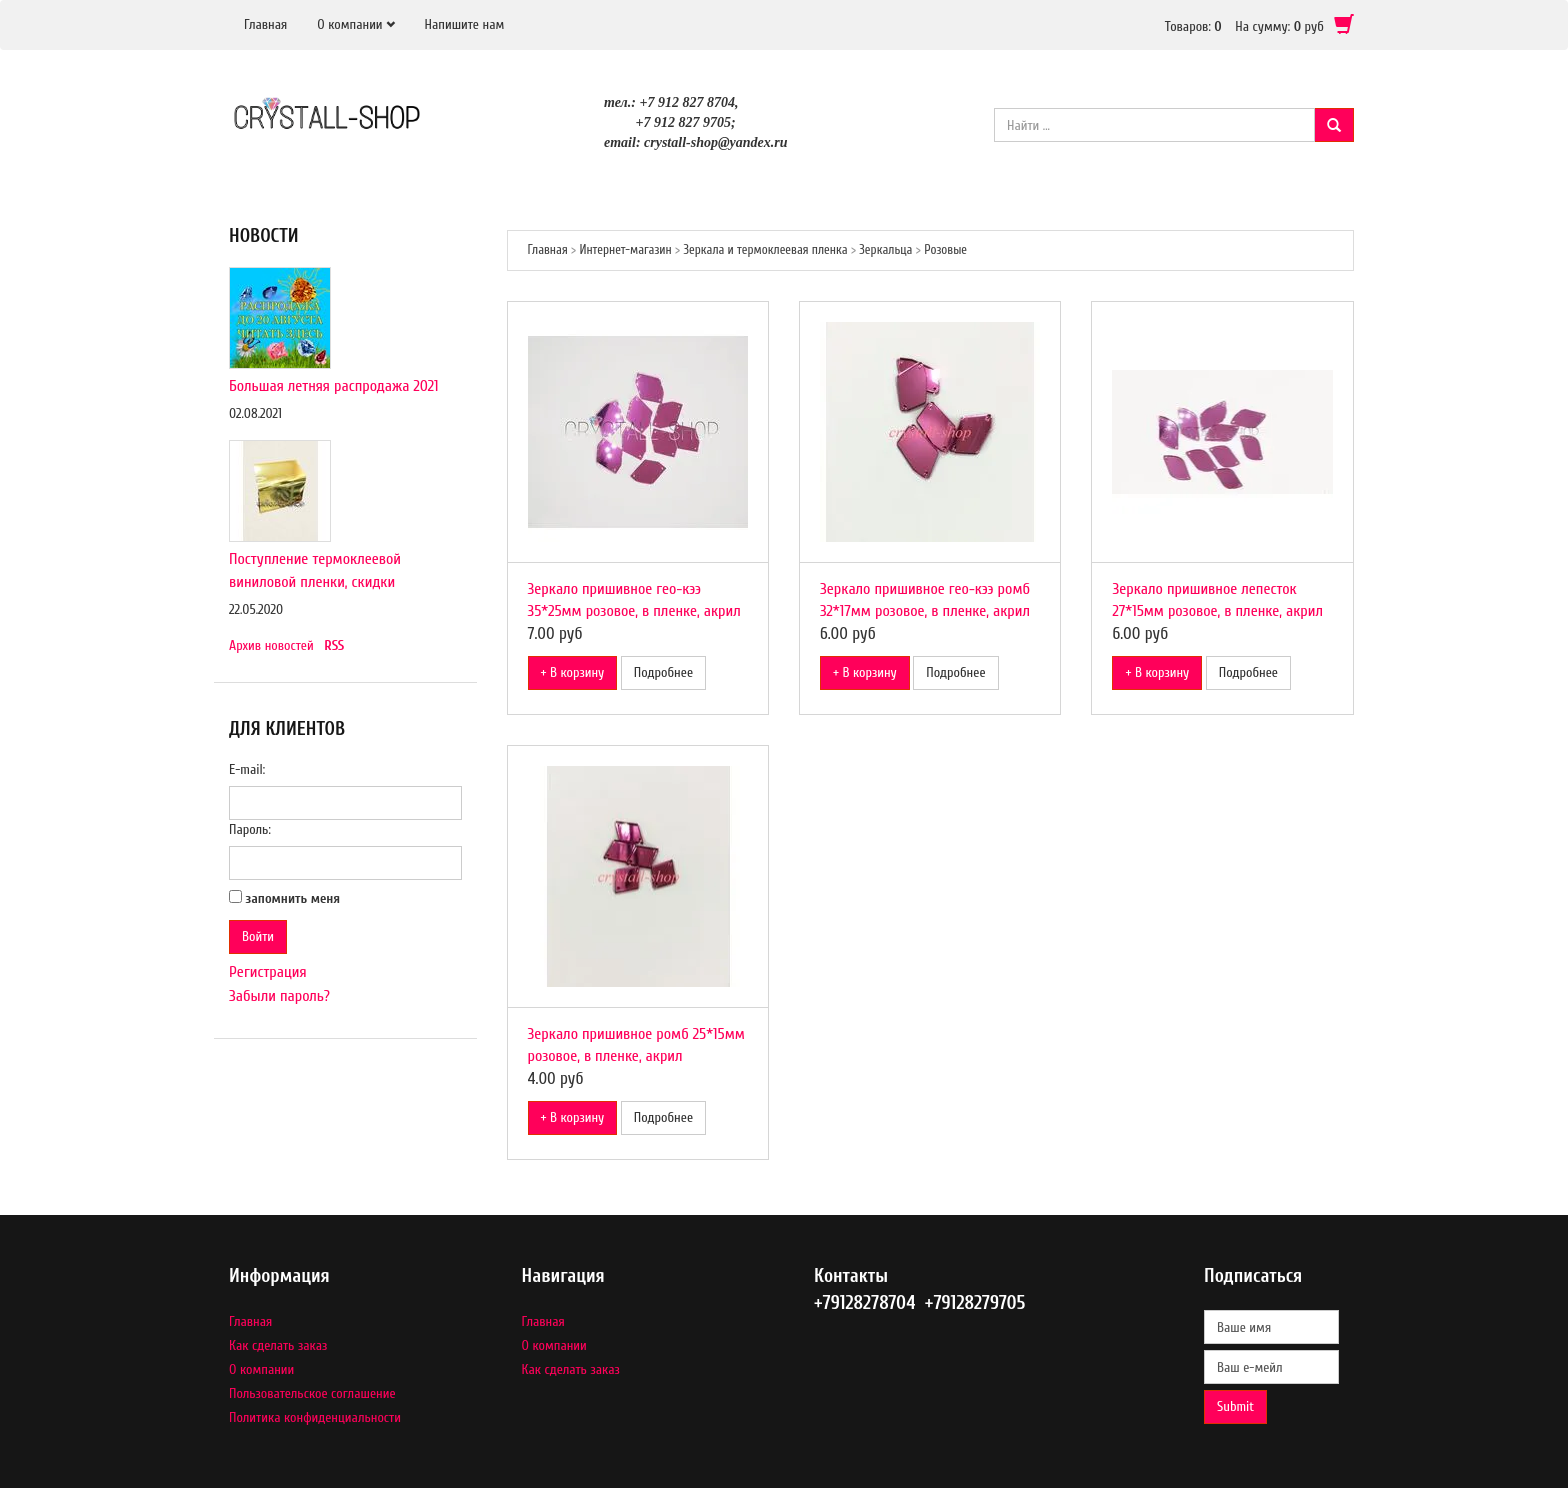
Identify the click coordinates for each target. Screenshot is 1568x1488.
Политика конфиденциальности (315, 1417)
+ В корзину (573, 672)
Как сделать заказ (278, 1345)
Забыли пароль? (279, 996)
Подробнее (663, 672)
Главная (265, 24)
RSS (334, 645)
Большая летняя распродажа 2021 (333, 386)
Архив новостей (271, 645)
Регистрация (268, 972)
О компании (349, 24)
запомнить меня (293, 898)
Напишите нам (465, 24)
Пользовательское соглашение (312, 1393)
